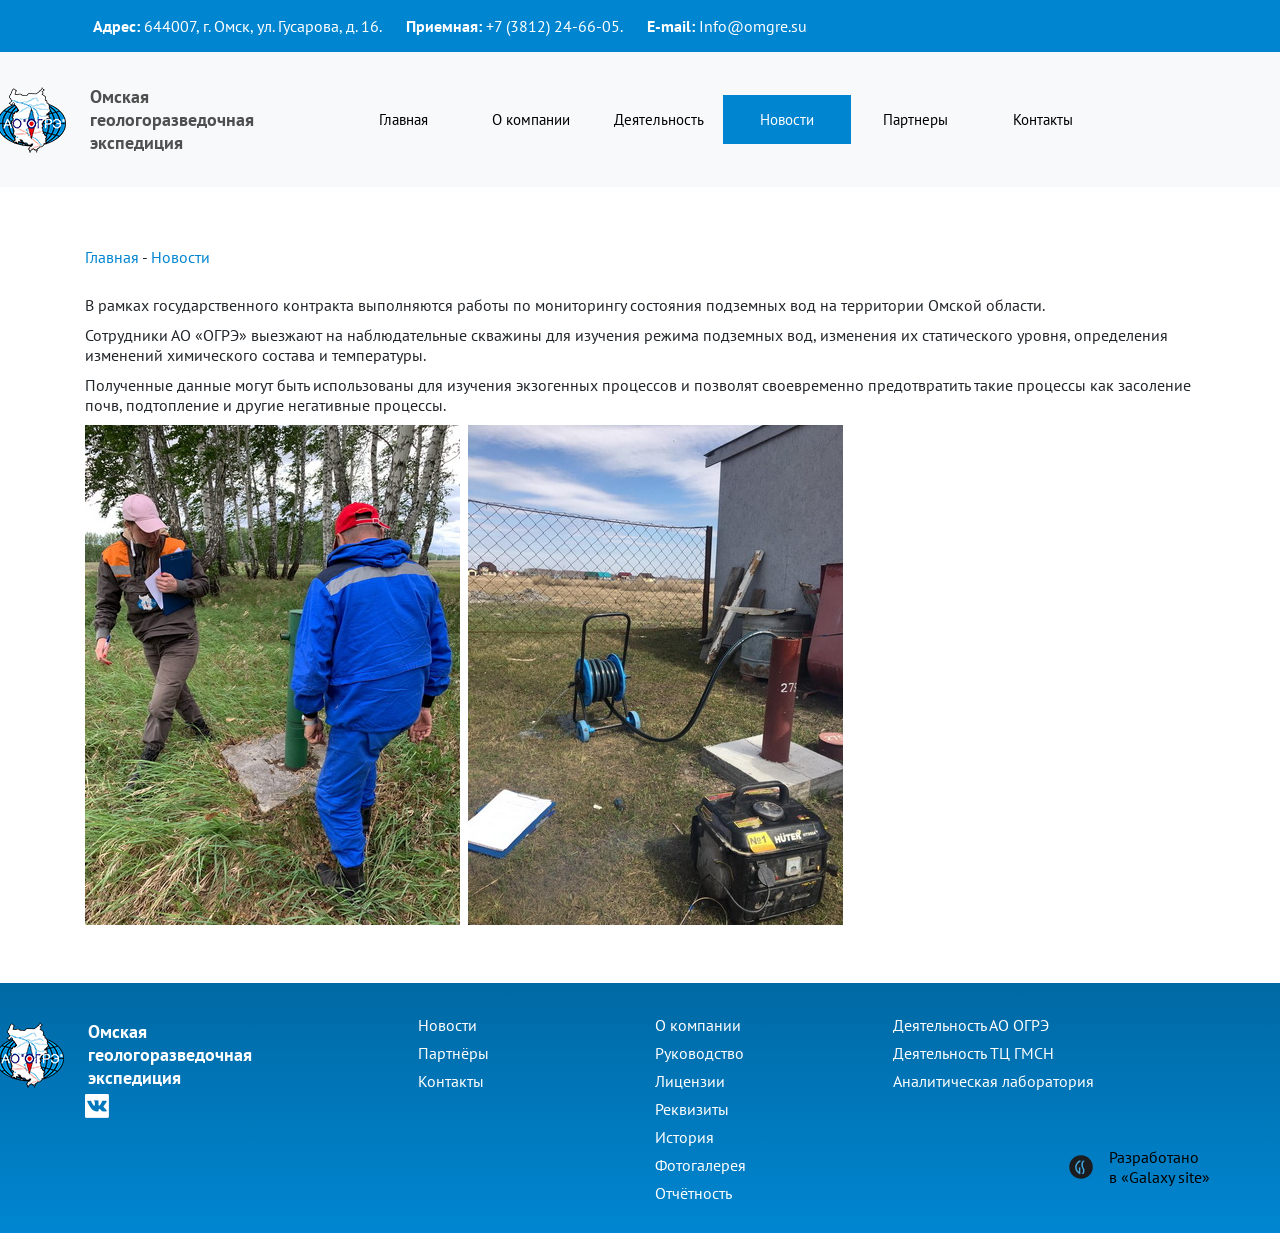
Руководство (699, 1053)
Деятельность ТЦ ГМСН (973, 1053)
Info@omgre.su (753, 26)
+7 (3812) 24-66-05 (553, 26)
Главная (403, 119)
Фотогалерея (700, 1165)
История (684, 1137)
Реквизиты (692, 1109)
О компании (531, 119)
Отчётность (693, 1193)
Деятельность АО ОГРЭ (971, 1025)
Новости (787, 119)
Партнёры (453, 1053)
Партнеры (915, 119)
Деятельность (659, 119)
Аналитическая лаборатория (993, 1081)
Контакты (1043, 119)
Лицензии (690, 1081)
